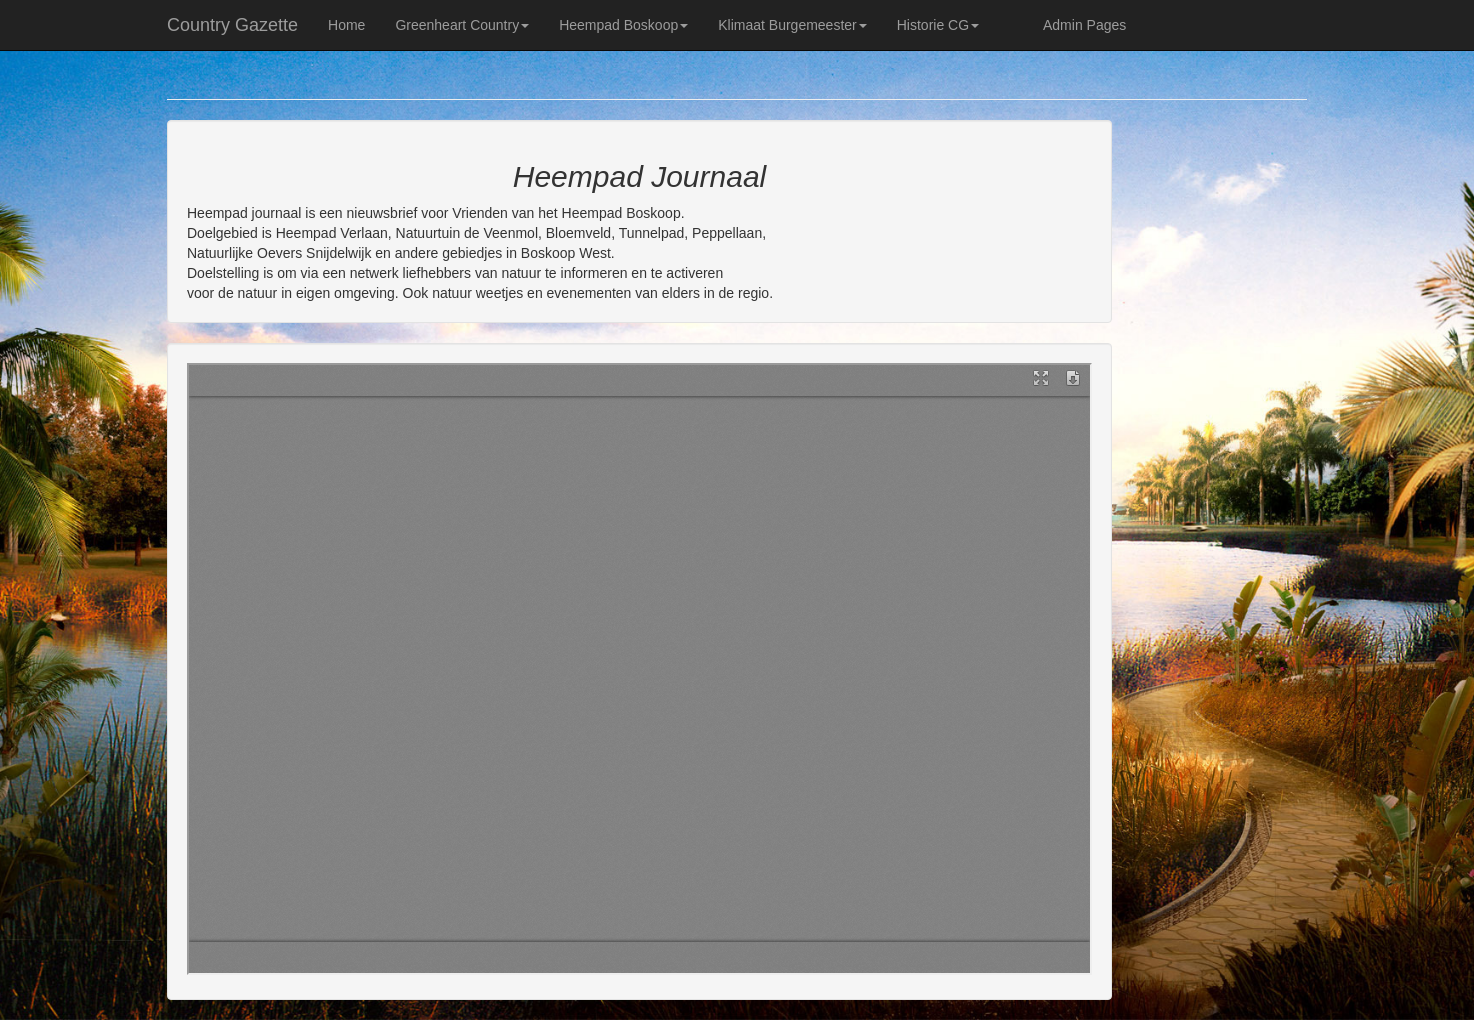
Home (346, 25)
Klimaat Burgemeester (792, 25)
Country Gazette (232, 25)
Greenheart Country (462, 25)
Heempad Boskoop (623, 25)
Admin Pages (1084, 25)
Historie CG (938, 25)
